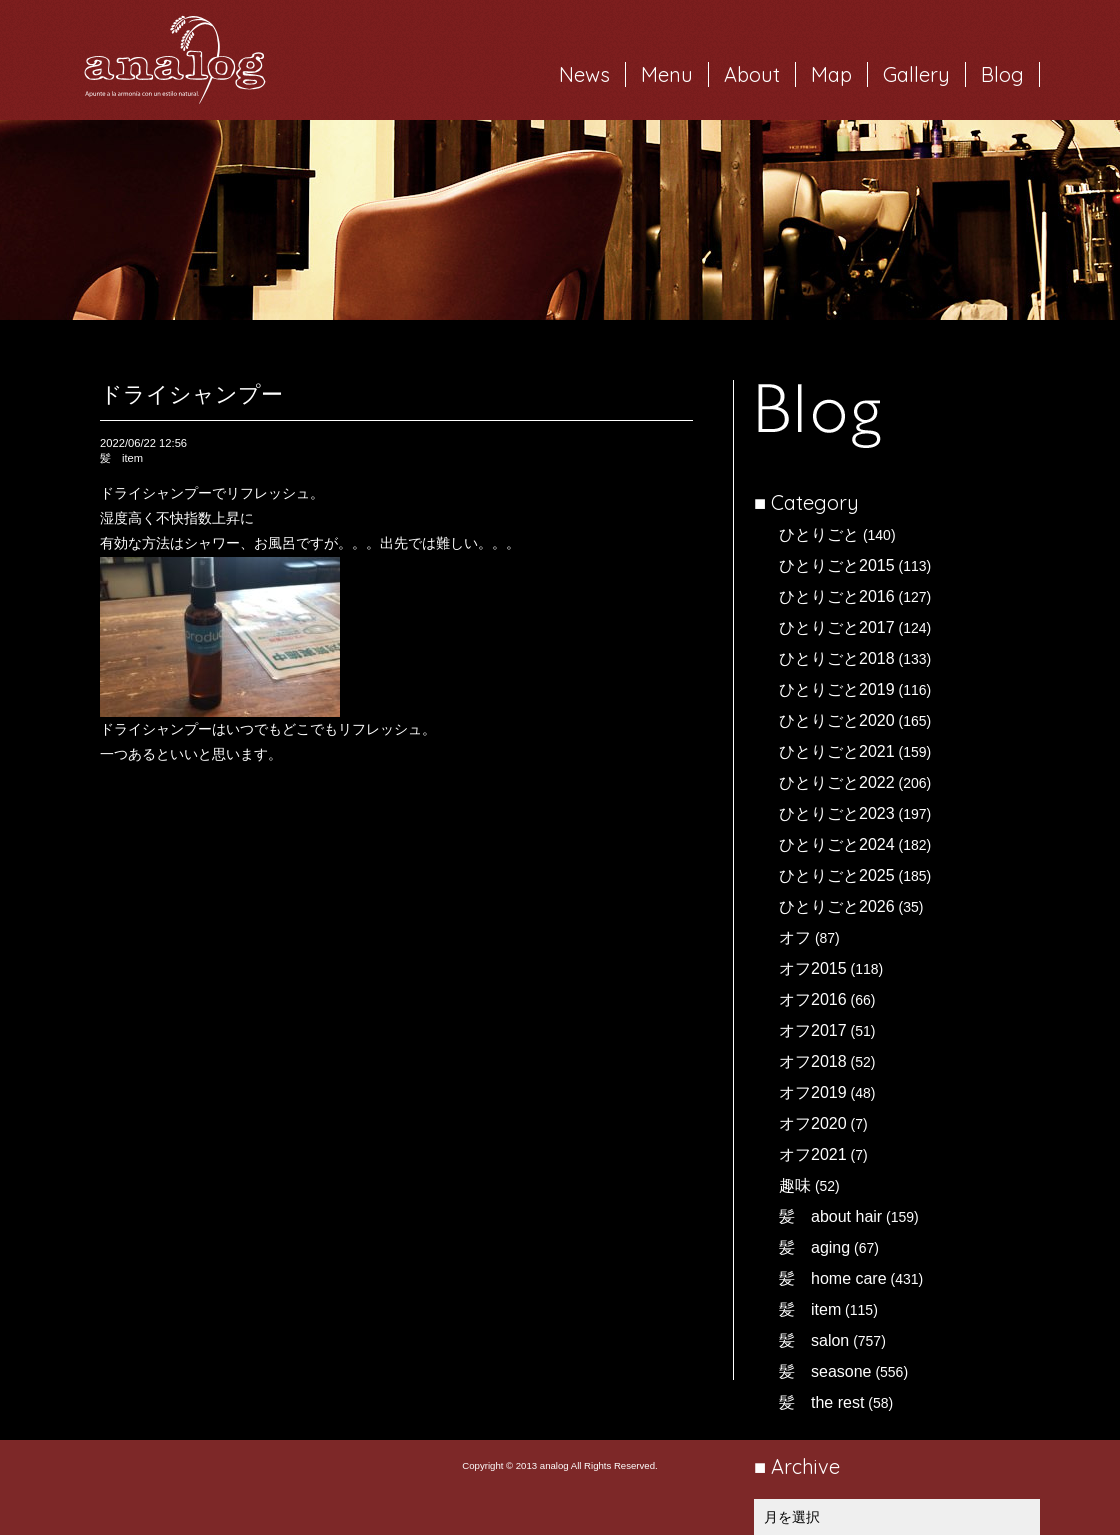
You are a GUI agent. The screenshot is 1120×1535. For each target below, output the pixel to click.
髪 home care (833, 1278)
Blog (1002, 74)
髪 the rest (821, 1402)
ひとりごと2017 (837, 627)
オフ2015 (813, 968)
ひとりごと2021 (837, 751)
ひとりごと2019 (837, 689)
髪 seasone (825, 1371)
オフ (795, 937)
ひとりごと (819, 534)
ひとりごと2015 (837, 565)
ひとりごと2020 (837, 720)
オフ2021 (813, 1154)
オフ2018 (813, 1061)
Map (831, 74)
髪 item (810, 1309)
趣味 (795, 1185)
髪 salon (814, 1340)
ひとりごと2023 (837, 813)
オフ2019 (813, 1092)
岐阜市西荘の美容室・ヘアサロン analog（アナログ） (175, 60)
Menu (667, 74)
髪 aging (814, 1247)
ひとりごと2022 (837, 782)
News (584, 74)
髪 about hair (830, 1216)
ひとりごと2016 (837, 596)
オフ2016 (813, 999)
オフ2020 (813, 1123)
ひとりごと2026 (837, 906)
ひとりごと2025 (837, 875)
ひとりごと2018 (837, 658)
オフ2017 (813, 1030)
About (752, 74)
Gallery (916, 74)
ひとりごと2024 (837, 844)
